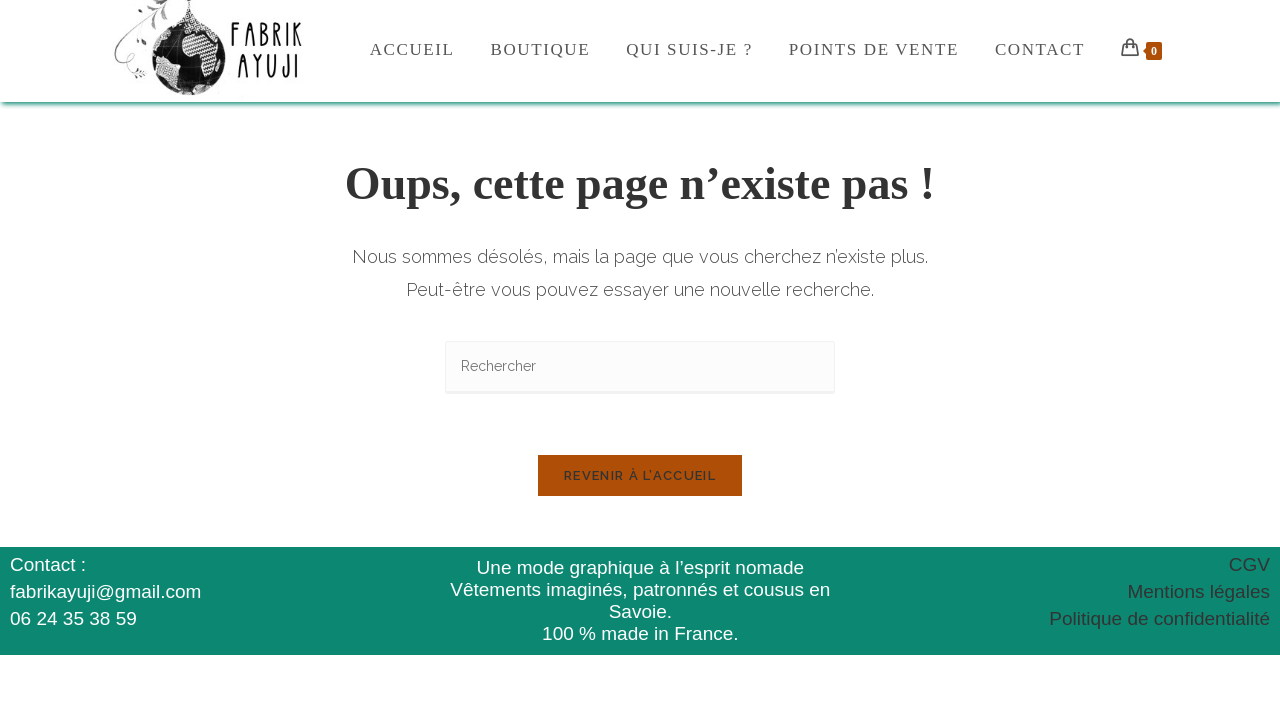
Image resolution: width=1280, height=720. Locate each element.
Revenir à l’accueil (640, 475)
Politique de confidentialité (1159, 618)
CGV (1249, 564)
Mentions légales (1198, 591)
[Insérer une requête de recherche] (640, 367)
